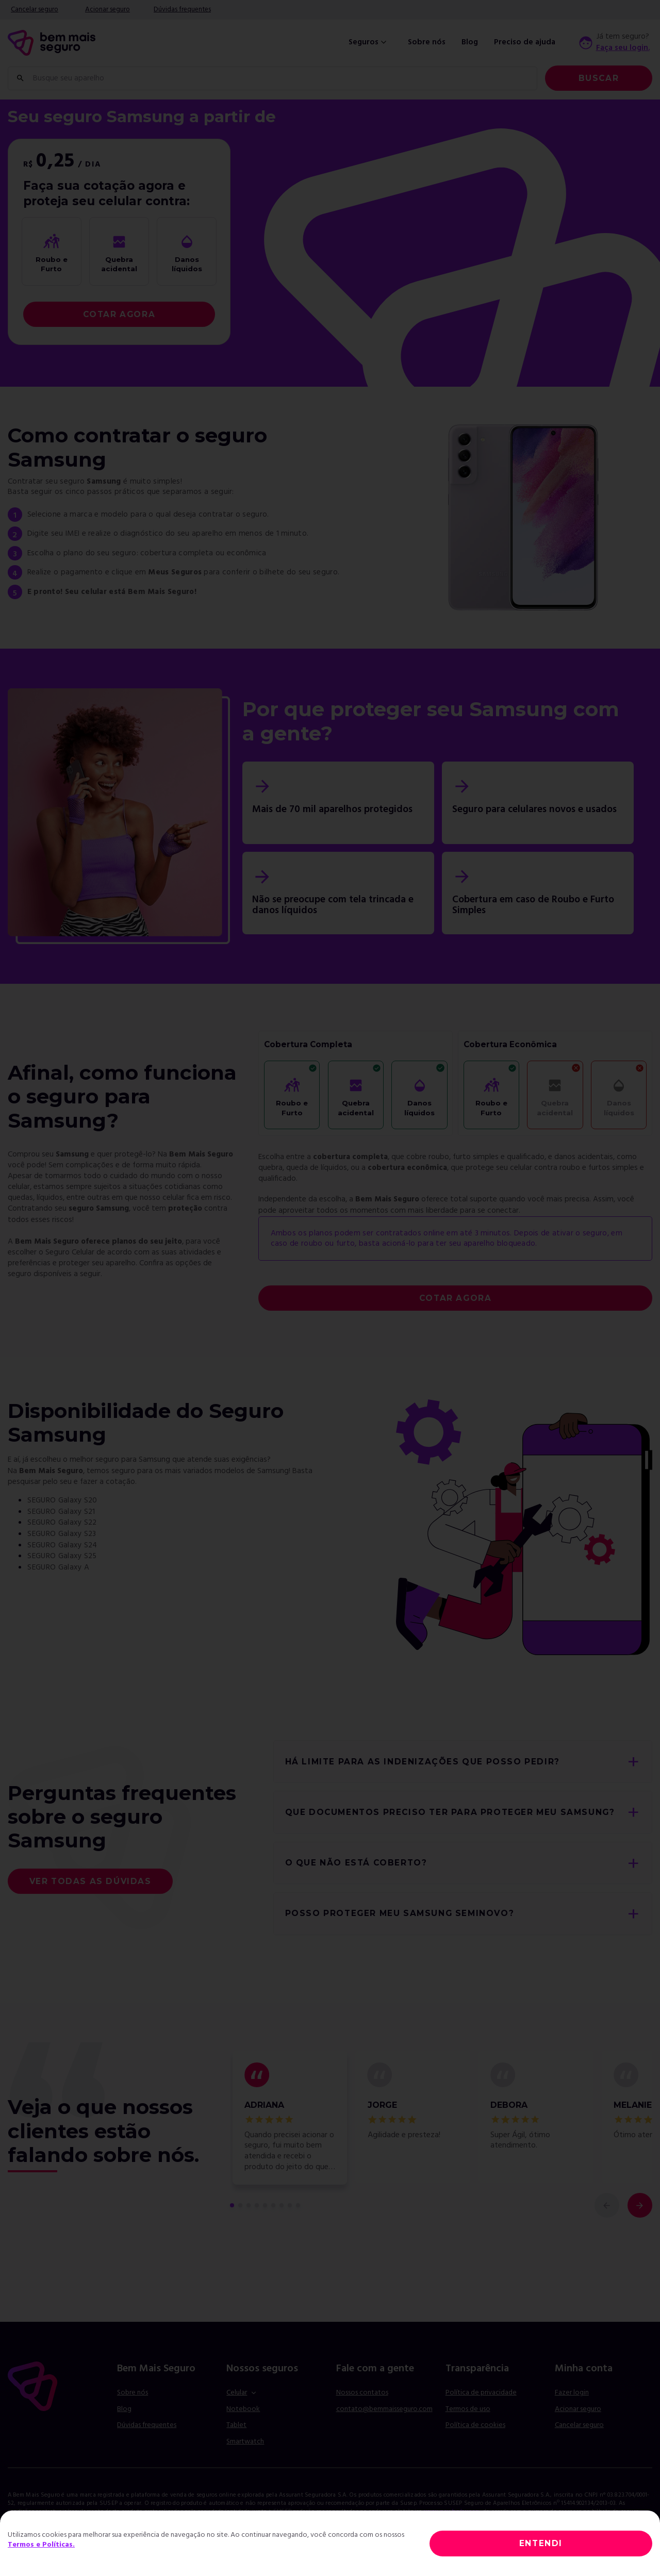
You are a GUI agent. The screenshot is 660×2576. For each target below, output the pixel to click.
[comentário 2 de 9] (240, 2205)
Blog (469, 42)
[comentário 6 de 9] (273, 2205)
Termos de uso (468, 2409)
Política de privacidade (481, 2393)
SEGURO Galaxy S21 (61, 1512)
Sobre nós (427, 42)
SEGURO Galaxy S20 (62, 1500)
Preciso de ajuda (524, 42)
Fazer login (572, 2393)
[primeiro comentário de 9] (232, 2205)
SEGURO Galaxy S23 (61, 1534)
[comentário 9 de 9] (298, 2205)
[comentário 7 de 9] (281, 2205)
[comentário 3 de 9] (248, 2205)
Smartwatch (245, 2442)
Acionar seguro (107, 10)
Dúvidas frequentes (182, 9)
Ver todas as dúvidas (90, 1881)
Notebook (243, 2409)
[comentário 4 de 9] (257, 2205)
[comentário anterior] (607, 2205)
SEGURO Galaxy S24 (62, 1545)
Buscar (599, 78)
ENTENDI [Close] (541, 2543)
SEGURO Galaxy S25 (61, 1556)
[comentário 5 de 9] (265, 2205)
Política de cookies (475, 2425)
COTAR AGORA (119, 314)
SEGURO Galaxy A (58, 1567)
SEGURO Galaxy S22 (61, 1522)
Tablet (236, 2425)
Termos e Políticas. (41, 2545)
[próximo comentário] (640, 2205)
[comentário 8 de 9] (290, 2205)
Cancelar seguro (34, 10)
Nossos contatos (362, 2393)
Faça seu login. (623, 48)
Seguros (369, 42)
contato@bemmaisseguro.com (384, 2409)
